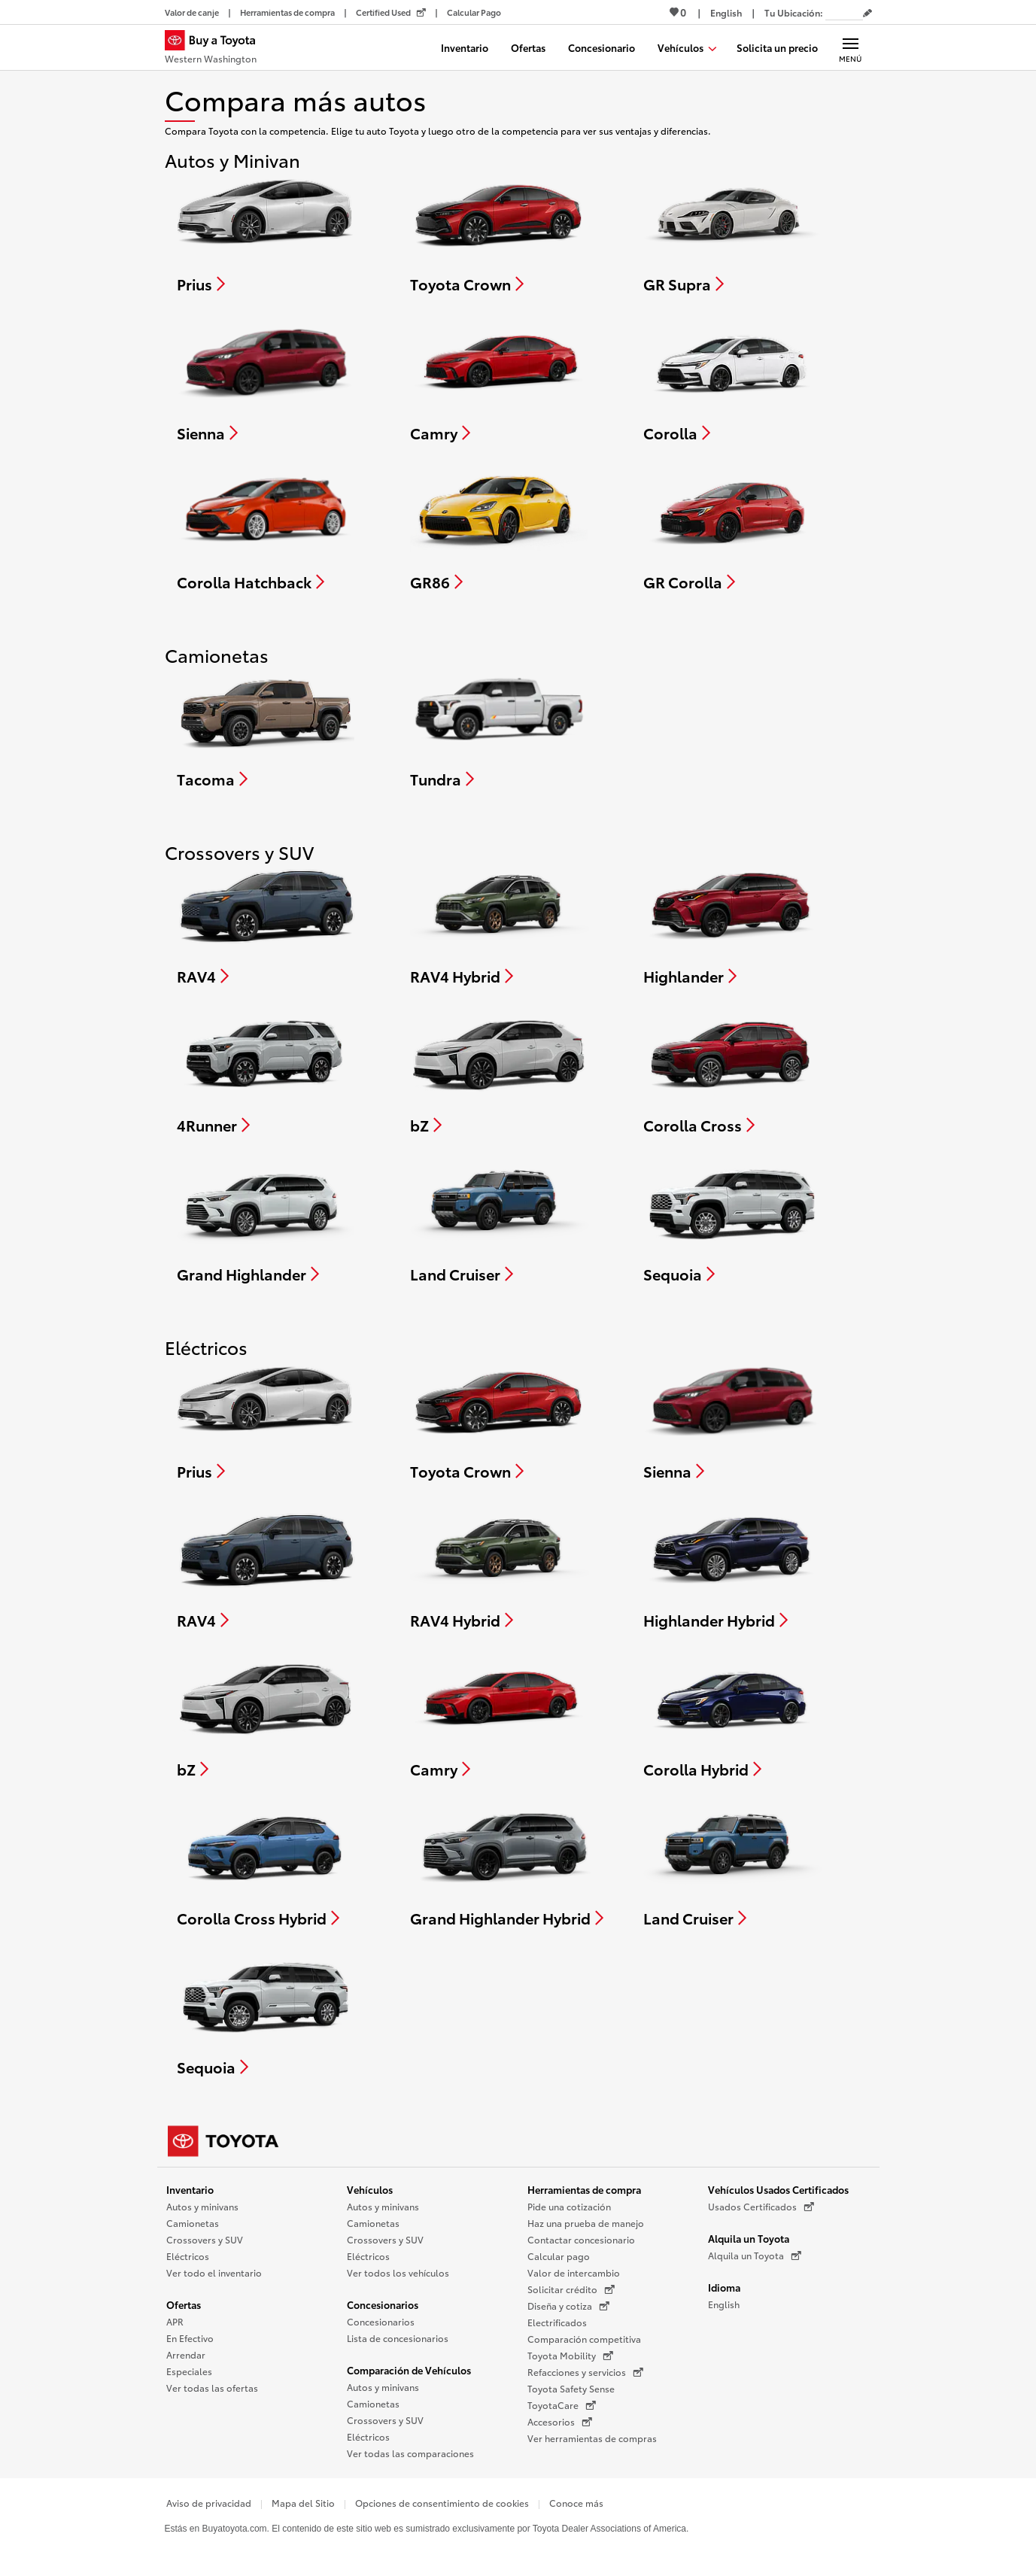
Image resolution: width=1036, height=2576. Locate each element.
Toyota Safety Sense (571, 2388)
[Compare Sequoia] (732, 1222)
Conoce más (576, 2502)
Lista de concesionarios (397, 2337)
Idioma (724, 2287)
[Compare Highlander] (732, 924)
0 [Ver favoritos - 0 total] (678, 12)
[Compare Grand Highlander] (265, 1222)
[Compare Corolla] (732, 380)
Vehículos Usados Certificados (778, 2189)
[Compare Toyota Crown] (499, 232)
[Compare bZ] (499, 1073)
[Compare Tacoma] (265, 727)
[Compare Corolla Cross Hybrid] (266, 1866)
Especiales (189, 2371)
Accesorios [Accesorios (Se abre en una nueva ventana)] (559, 2421)
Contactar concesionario (581, 2239)
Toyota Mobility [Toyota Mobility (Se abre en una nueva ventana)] (570, 2355)
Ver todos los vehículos (398, 2272)
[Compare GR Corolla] (732, 529)
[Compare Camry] (500, 380)
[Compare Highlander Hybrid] (732, 1568)
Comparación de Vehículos (409, 2370)
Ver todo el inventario (214, 2272)
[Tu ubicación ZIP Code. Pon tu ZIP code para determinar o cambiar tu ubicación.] (844, 12)
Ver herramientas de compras (592, 2438)
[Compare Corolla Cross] (732, 1073)
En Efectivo (190, 2337)
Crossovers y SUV (204, 2239)
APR (175, 2321)
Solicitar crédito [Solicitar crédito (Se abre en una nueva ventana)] (571, 2289)
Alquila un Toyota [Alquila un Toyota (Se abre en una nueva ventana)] (754, 2255)
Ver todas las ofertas (212, 2387)
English (724, 2304)
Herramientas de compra (584, 2189)
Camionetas (192, 2222)
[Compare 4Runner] (265, 1073)
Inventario (190, 2189)
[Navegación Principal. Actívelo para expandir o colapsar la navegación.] (850, 47)
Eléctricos (187, 2255)
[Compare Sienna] (265, 380)
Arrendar (185, 2354)
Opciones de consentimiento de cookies (442, 2502)
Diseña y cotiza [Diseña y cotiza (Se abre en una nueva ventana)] (568, 2306)
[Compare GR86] (499, 529)
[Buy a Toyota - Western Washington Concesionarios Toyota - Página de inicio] (217, 49)
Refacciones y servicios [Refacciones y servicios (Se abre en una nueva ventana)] (585, 2372)
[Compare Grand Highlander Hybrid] (507, 1866)
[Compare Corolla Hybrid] (732, 1717)
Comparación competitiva (584, 2338)
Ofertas (183, 2304)
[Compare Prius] (265, 232)
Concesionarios (382, 2304)
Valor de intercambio (573, 2272)
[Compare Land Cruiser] (500, 1222)
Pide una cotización (569, 2206)
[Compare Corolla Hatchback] (265, 529)
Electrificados (557, 2322)
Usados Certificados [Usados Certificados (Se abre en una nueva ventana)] (761, 2206)
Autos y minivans (202, 2206)
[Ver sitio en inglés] (726, 12)
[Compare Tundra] (499, 727)
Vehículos (370, 2189)
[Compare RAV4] (266, 924)
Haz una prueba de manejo (585, 2222)
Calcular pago (558, 2255)
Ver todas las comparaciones (410, 2453)
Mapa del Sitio (303, 2502)
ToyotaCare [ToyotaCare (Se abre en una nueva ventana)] (561, 2405)
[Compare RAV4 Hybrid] (500, 924)
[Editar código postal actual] (867, 13)
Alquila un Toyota (748, 2238)
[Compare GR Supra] (732, 232)
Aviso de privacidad (208, 2502)
